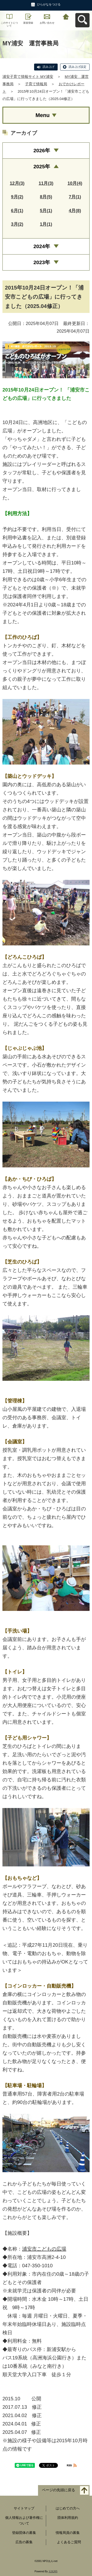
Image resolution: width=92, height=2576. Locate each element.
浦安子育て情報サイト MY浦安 (27, 76)
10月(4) (74, 183)
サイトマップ (24, 2508)
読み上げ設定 (77, 66)
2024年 (41, 246)
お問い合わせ (47, 22)
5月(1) (46, 210)
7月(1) (75, 196)
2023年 (41, 262)
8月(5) (46, 196)
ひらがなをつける (49, 4)
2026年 (41, 150)
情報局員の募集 (68, 2533)
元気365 (53, 2571)
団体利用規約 (67, 2518)
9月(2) (17, 196)
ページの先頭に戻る (58, 2490)
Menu (43, 115)
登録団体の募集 (24, 2533)
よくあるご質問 (69, 2542)
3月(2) (17, 224)
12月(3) (17, 183)
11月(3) (46, 183)
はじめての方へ (68, 2508)
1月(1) (46, 224)
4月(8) (75, 210)
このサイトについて (9, 24)
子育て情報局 (36, 84)
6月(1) (17, 210)
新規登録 (28, 22)
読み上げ (48, 66)
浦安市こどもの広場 (44, 2249)
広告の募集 (24, 2542)
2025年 (41, 166)
